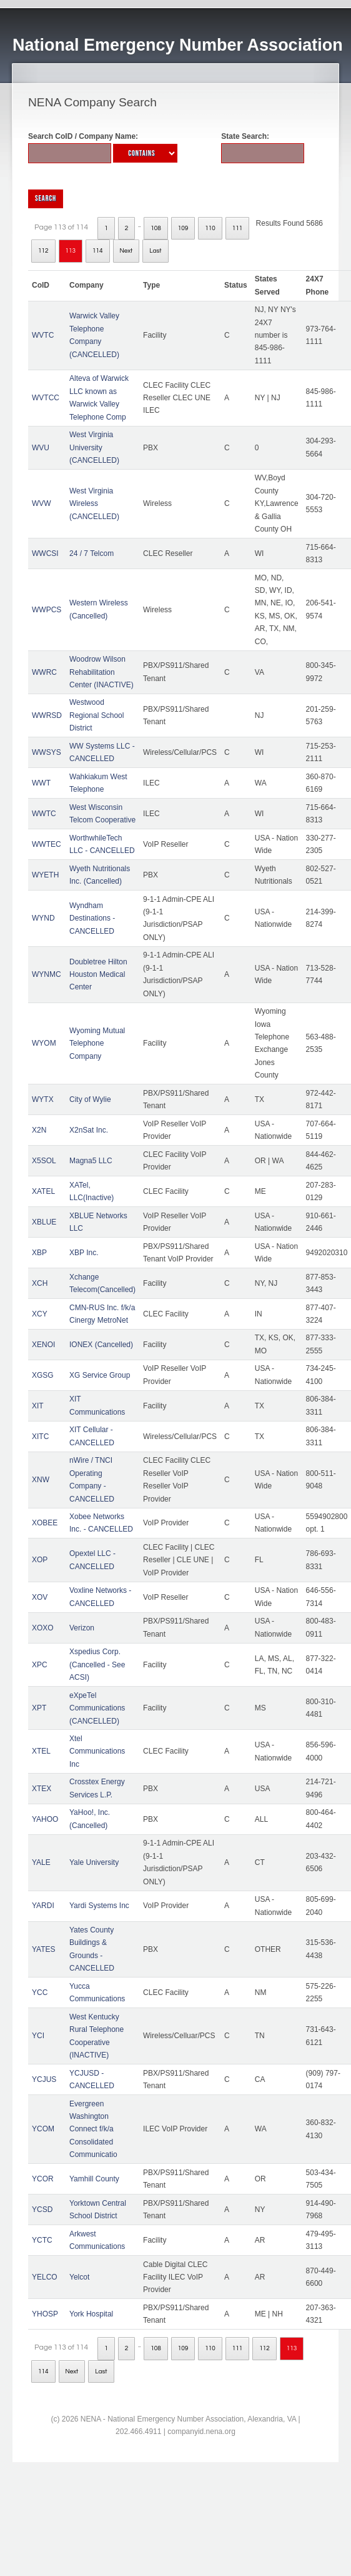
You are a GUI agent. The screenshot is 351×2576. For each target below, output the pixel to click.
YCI (38, 2035)
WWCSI (45, 553)
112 (43, 251)
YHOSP (45, 2314)
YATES (44, 1949)
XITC (40, 1436)
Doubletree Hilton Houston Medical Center (98, 974)
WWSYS (46, 752)
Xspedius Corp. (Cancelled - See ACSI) (97, 1664)
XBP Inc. (83, 1252)
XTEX (41, 1788)
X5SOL (44, 1160)
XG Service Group (99, 1375)
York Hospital (91, 2314)
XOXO (43, 1628)
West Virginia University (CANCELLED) (94, 447)
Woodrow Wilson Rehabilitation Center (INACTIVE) (101, 672)
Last (155, 251)
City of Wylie (90, 1099)
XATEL (43, 1191)
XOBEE (44, 1522)
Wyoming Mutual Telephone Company (97, 1043)
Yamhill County (94, 2178)
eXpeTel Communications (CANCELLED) (97, 1708)
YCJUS (44, 2079)
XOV (39, 1597)
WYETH (45, 875)
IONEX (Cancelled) (101, 1344)
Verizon (81, 1628)
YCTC (42, 2240)
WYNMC (46, 974)
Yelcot (79, 2277)
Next (126, 251)
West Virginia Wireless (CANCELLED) (94, 504)
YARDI (43, 1905)
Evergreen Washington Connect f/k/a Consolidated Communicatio (93, 2129)
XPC (39, 1664)
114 (97, 251)
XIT (38, 1406)
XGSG (43, 1375)
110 (210, 228)
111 (237, 228)
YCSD (42, 2209)
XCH (39, 1283)
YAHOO (45, 1819)
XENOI (43, 1344)
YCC (39, 1992)
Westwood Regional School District (96, 715)
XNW (40, 1479)
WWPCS (46, 609)
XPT (39, 1708)
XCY (39, 1314)
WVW (41, 503)
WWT (41, 783)
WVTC (43, 335)
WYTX (43, 1099)
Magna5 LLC (90, 1160)
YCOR (43, 2178)
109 (183, 228)
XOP (39, 1559)
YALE (41, 1862)
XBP (39, 1252)
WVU (40, 447)
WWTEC (46, 844)
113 (71, 251)
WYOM (44, 1043)
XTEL (41, 1751)
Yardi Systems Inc (99, 1905)
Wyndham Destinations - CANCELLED (92, 918)
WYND (43, 918)
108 (156, 228)
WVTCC (45, 397)
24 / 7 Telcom (91, 553)
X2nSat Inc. (88, 1130)
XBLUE (44, 1222)
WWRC (44, 672)
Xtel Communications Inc (97, 1751)
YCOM (43, 2128)
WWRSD (47, 715)
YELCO (44, 2277)
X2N (39, 1130)
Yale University (94, 1862)
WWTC (44, 813)
